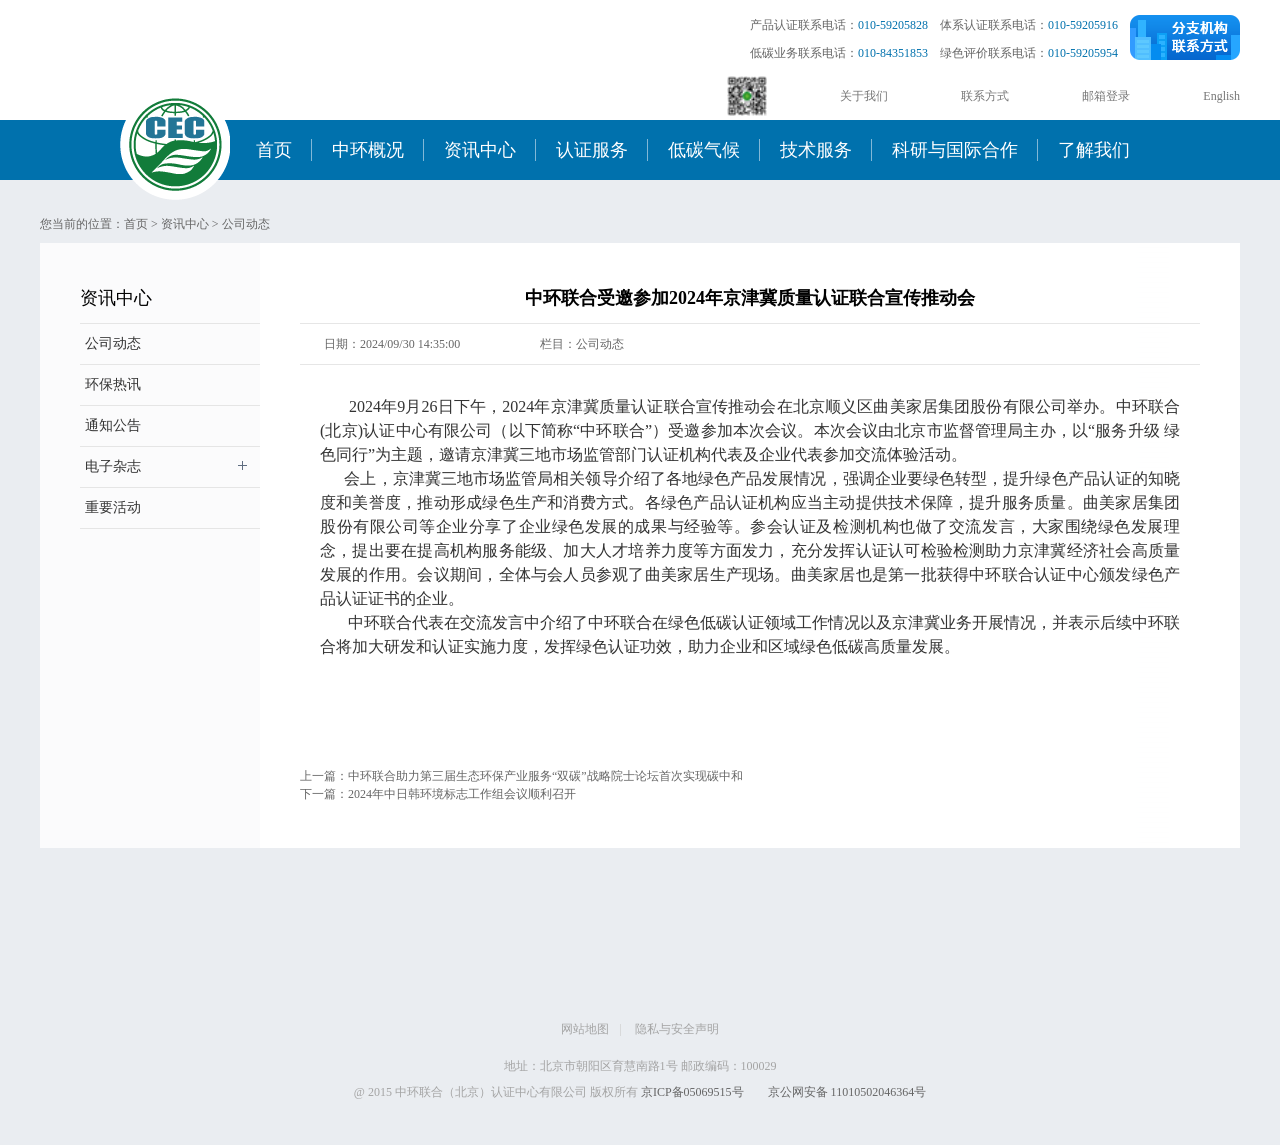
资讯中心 (480, 150)
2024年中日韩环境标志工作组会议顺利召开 (462, 794)
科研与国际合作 (955, 150)
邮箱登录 (1106, 96)
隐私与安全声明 (677, 1029)
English (1221, 96)
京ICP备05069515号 (692, 1092)
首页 (274, 150)
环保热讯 (113, 384)
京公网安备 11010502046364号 (847, 1092)
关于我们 (864, 96)
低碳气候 (704, 150)
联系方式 (985, 96)
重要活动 (113, 507)
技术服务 (816, 150)
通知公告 (113, 425)
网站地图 (585, 1029)
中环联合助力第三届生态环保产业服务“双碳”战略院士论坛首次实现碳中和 (545, 776)
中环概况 (368, 150)
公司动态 (246, 224)
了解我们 (1094, 150)
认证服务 (592, 150)
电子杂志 (113, 466)
